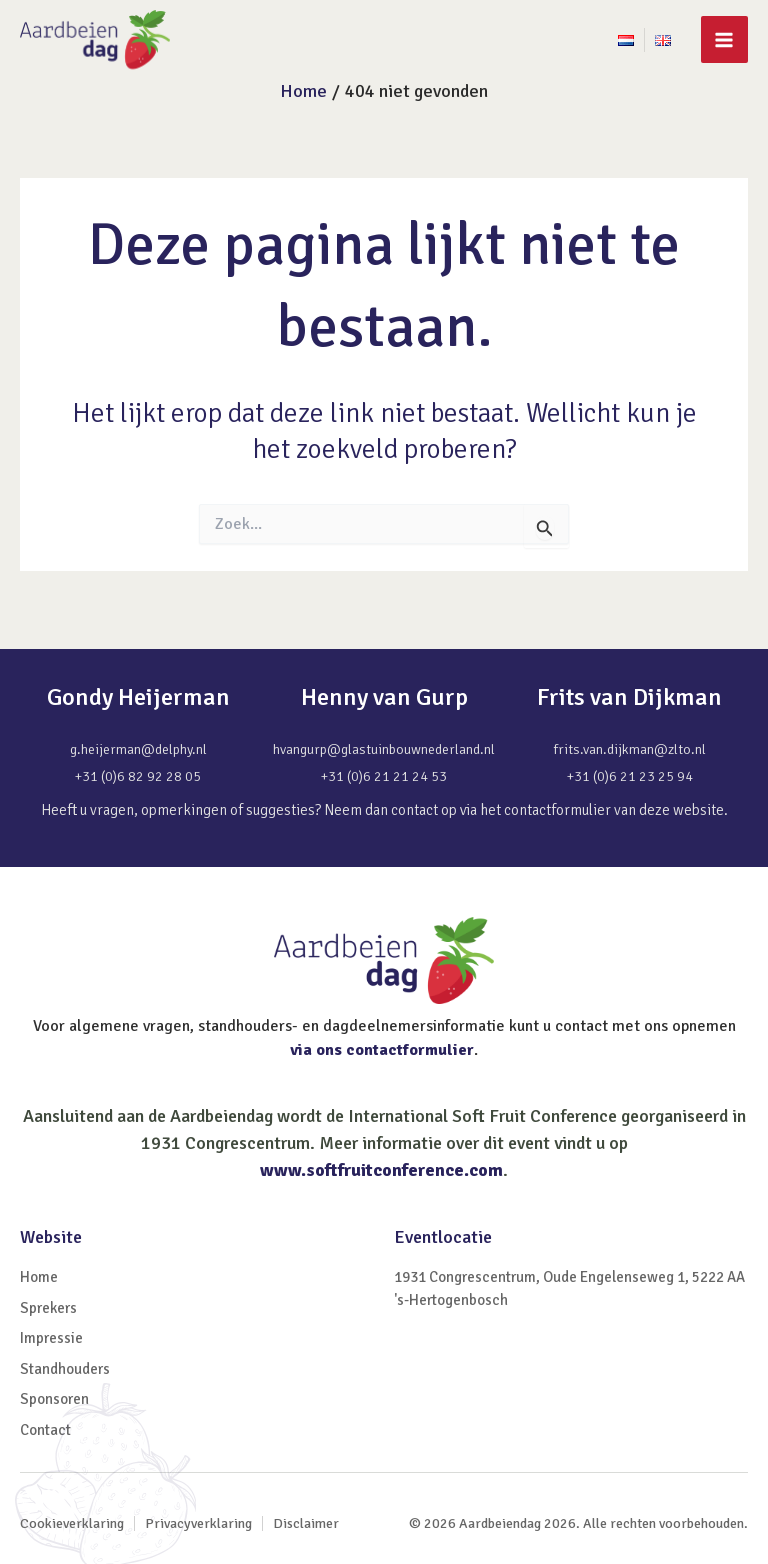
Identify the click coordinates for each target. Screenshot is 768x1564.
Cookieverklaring (72, 1523)
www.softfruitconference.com (381, 1170)
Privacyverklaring (198, 1523)
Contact (45, 1430)
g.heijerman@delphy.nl (138, 749)
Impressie (51, 1338)
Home (39, 1277)
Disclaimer (306, 1523)
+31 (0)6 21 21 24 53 (384, 776)
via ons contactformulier (382, 1050)
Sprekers (48, 1308)
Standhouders (65, 1369)
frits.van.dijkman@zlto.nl (630, 749)
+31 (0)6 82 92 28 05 (138, 776)
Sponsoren (54, 1399)
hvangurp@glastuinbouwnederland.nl (384, 749)
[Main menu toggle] (724, 39)
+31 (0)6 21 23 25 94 (630, 776)
